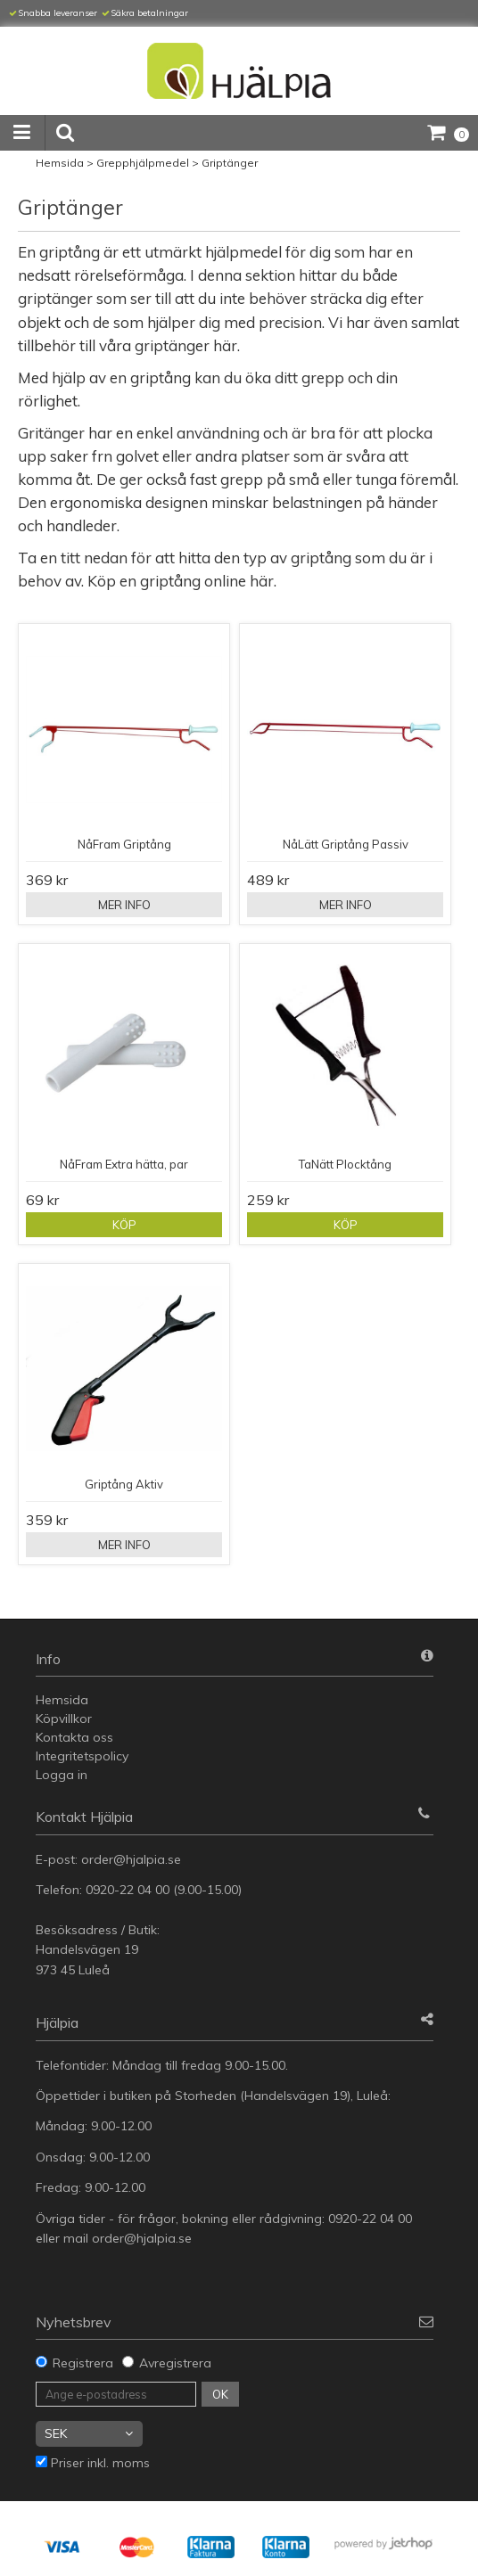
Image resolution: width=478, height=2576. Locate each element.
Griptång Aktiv (124, 1484)
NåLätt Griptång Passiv (345, 844)
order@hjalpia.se (133, 1859)
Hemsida (60, 162)
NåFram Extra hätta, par (124, 1164)
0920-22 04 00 (127, 1890)
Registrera (83, 2363)
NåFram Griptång (124, 844)
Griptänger (230, 162)
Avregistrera (175, 2363)
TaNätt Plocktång (345, 1164)
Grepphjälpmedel (142, 162)
